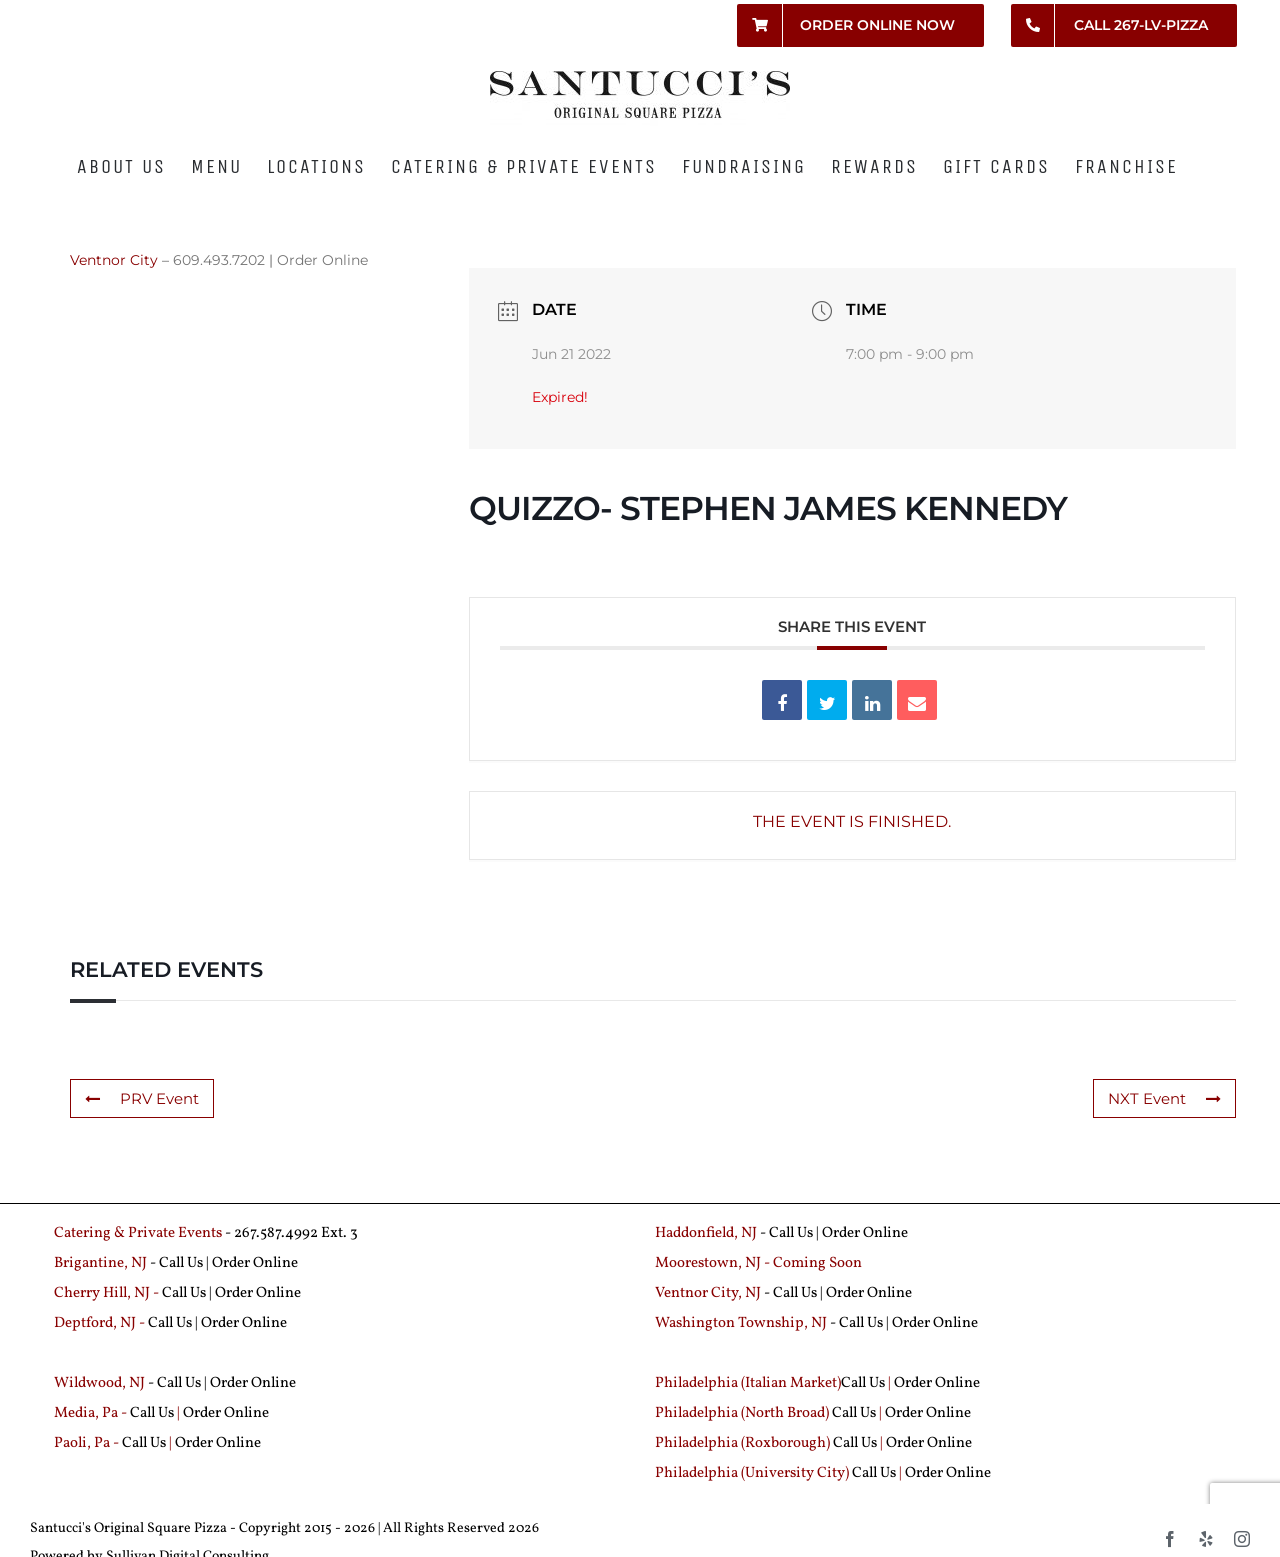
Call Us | (185, 1263)
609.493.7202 (219, 260)
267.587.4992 (276, 1233)
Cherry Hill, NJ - (108, 1293)
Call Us (791, 1233)
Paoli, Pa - (86, 1443)
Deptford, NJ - (101, 1323)
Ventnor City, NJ (708, 1293)
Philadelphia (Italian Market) (748, 1383)
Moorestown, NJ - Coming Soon (758, 1263)
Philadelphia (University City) (753, 1473)
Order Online (322, 260)
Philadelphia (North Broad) (742, 1413)
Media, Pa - (90, 1413)
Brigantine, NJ (100, 1263)
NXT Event (1164, 1098)
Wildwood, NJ (99, 1383)
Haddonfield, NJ (707, 1233)
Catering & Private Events (138, 1233)
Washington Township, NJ (741, 1323)
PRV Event (142, 1098)
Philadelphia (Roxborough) (742, 1443)
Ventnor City (114, 260)
